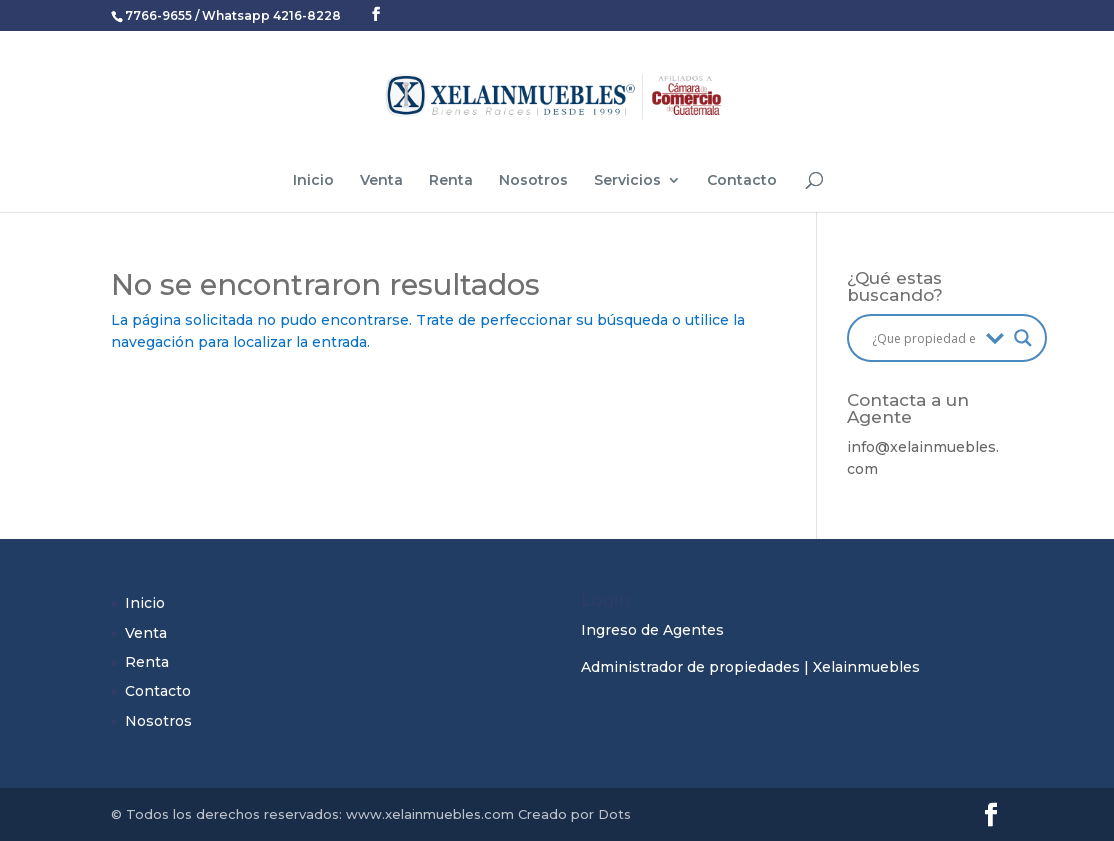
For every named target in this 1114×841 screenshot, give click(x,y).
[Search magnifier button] (1023, 338)
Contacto (742, 181)
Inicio (313, 181)
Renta (451, 181)
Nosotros (533, 181)
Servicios (627, 181)
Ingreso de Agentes (652, 630)
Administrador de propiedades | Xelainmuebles (750, 667)
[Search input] (924, 338)
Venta (381, 181)
